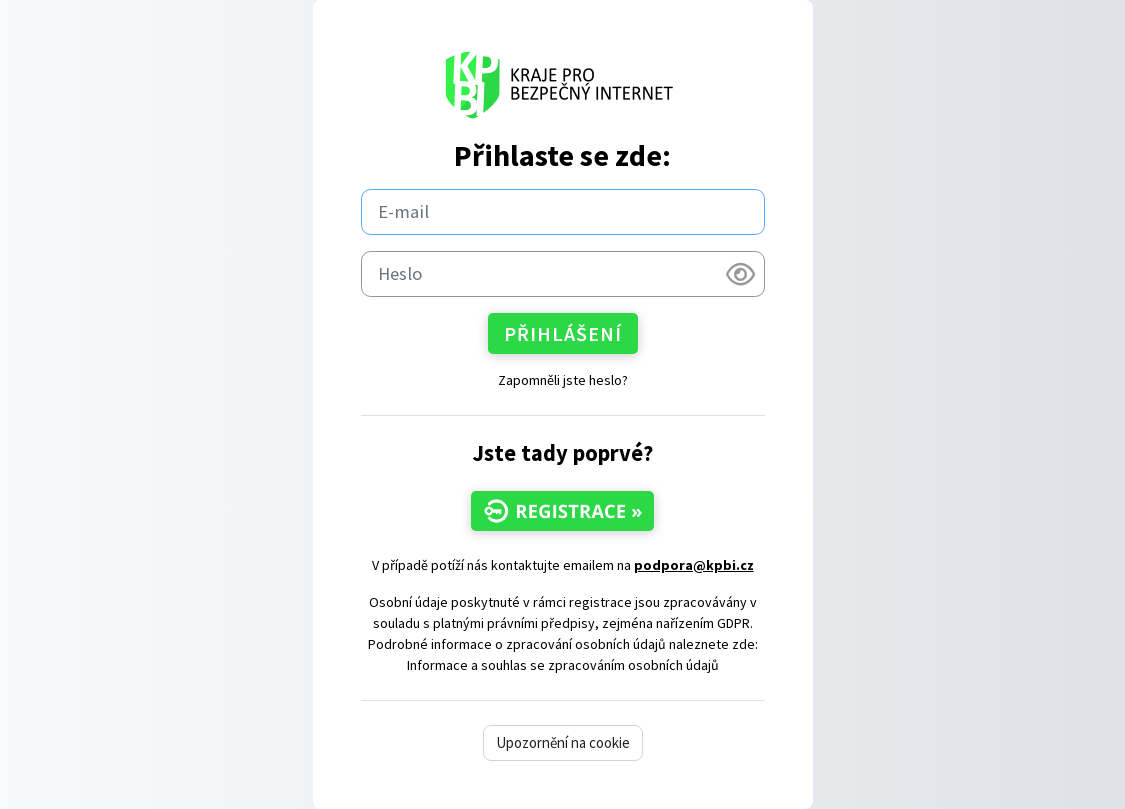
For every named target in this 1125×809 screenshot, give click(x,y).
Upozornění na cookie (563, 742)
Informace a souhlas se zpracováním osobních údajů (563, 665)
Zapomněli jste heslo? (563, 380)
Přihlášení (563, 333)
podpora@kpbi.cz (694, 565)
